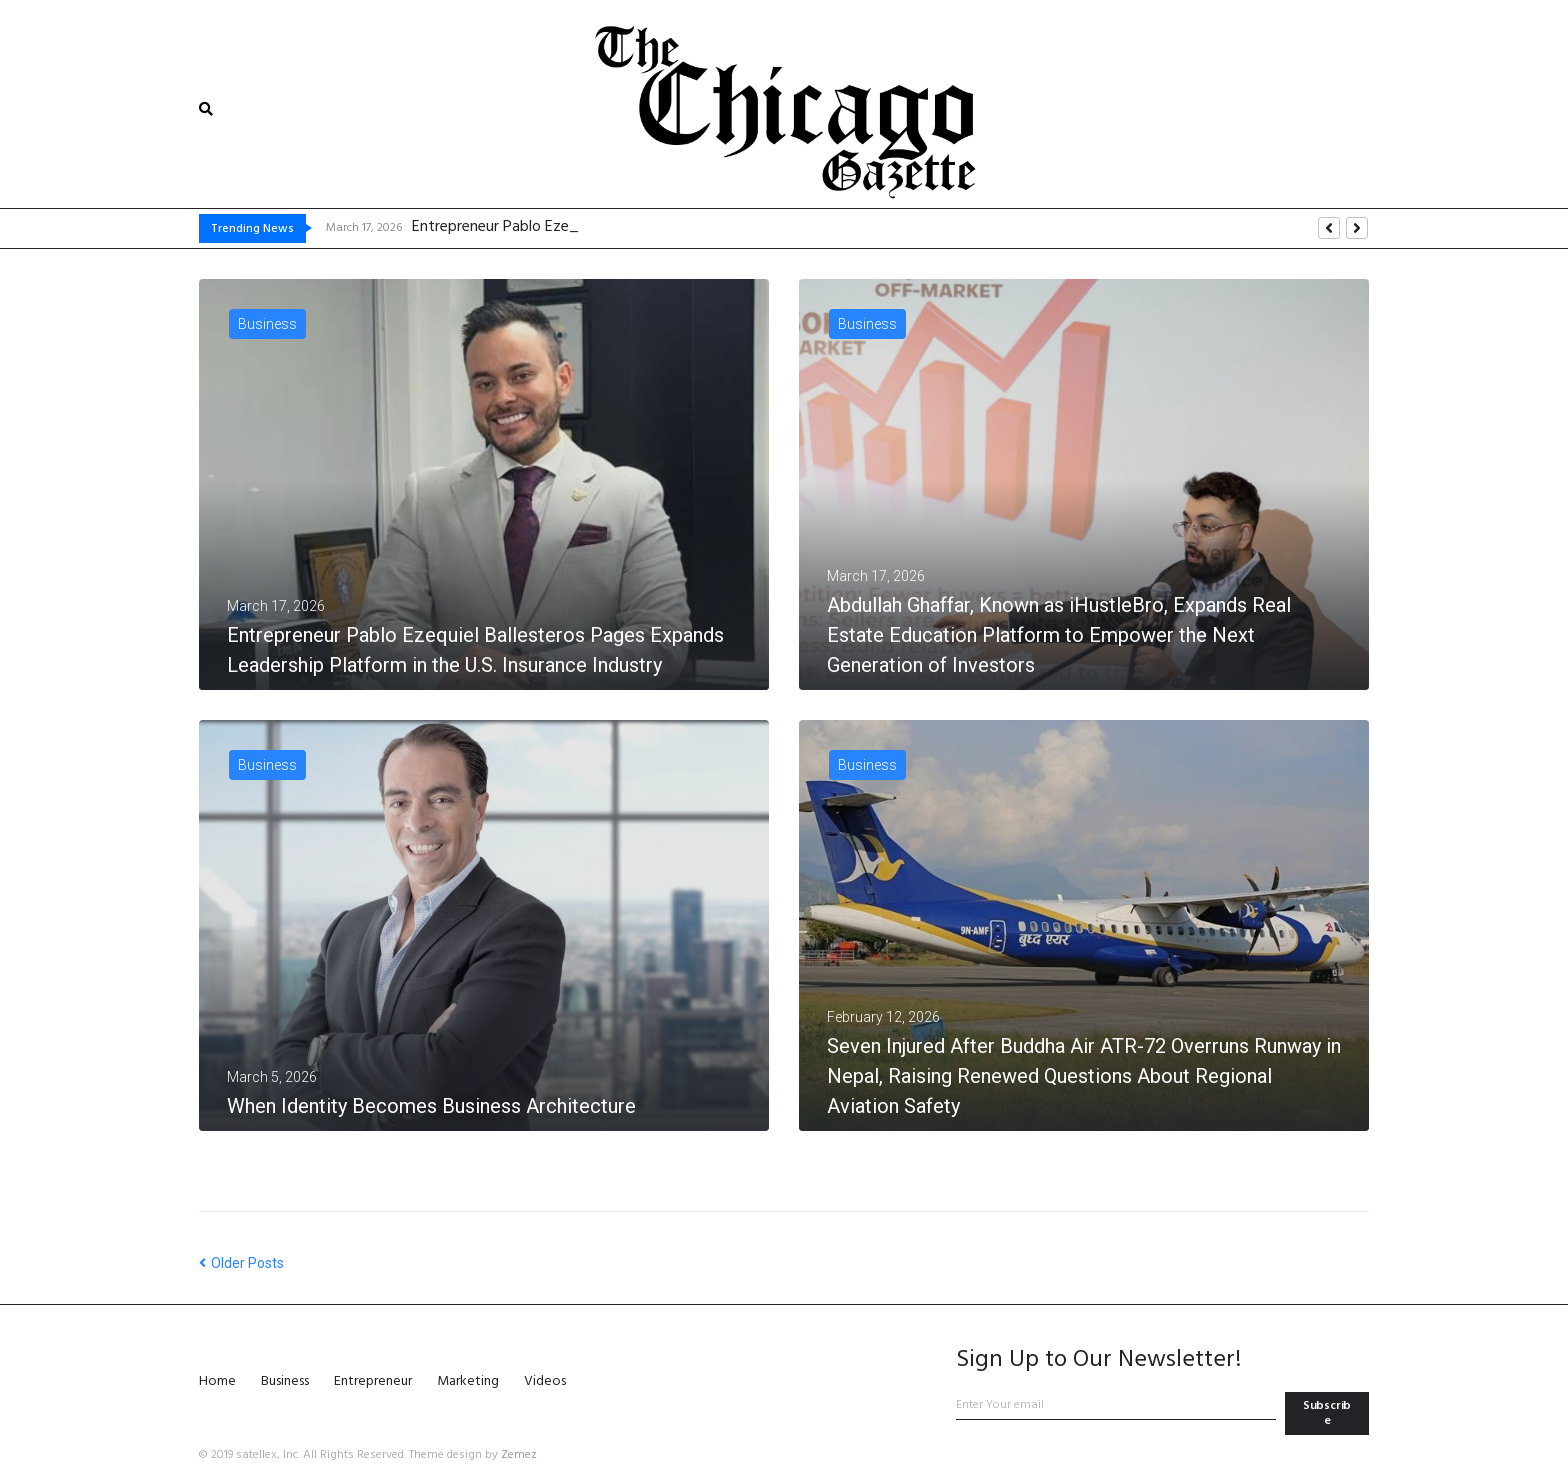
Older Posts (241, 1263)
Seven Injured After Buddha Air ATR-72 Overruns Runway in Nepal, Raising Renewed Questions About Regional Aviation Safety (1084, 1076)
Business (267, 324)
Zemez (519, 1455)
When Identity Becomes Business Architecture (431, 1106)
